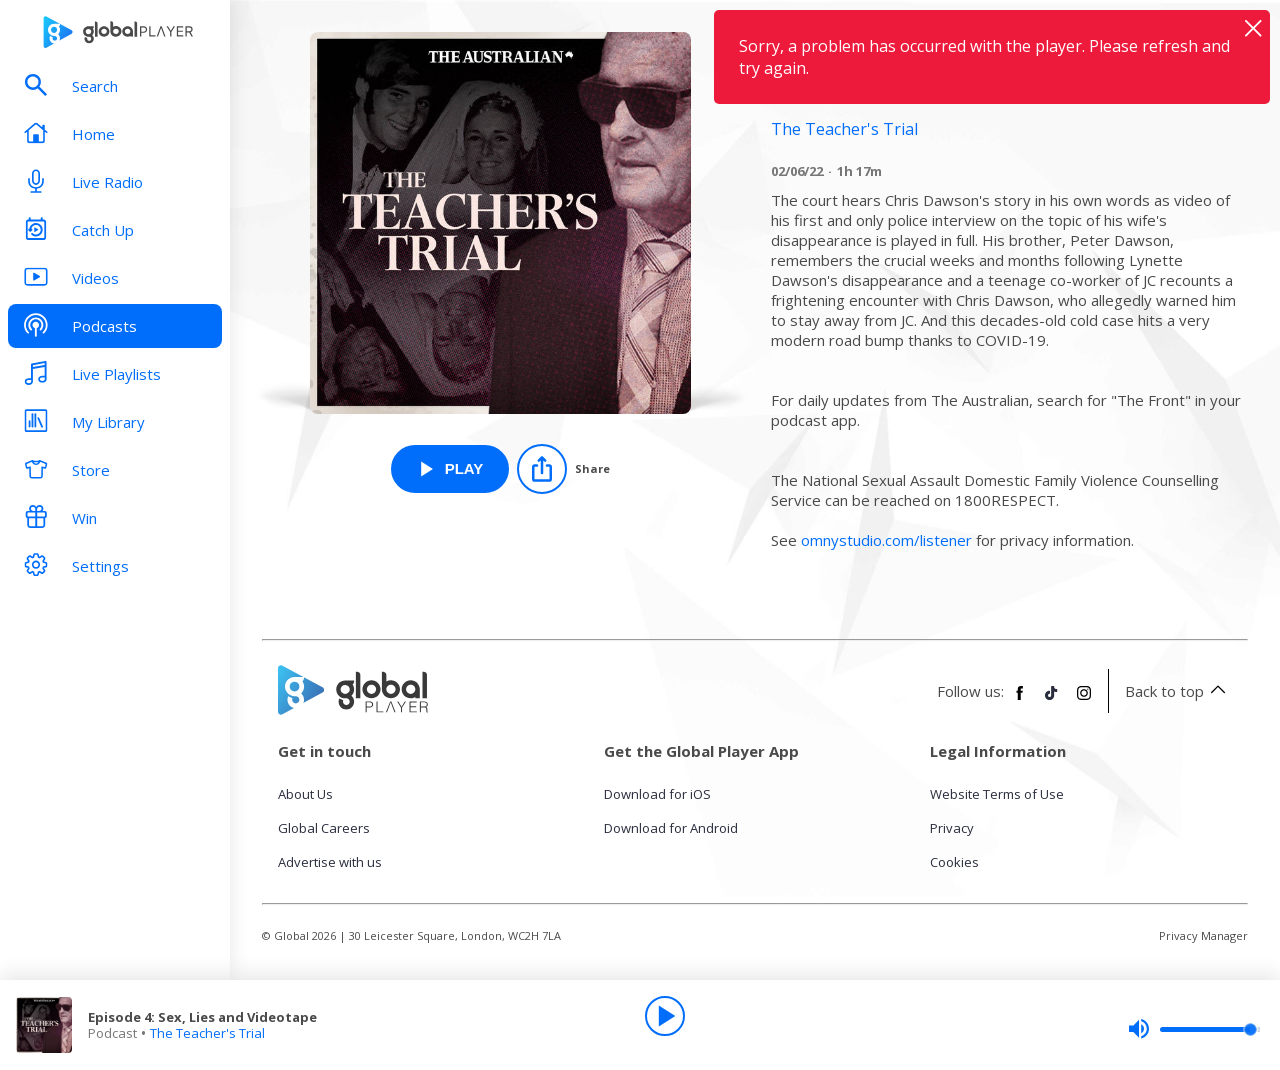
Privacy (952, 828)
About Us (305, 794)
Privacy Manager (1203, 935)
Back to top (1178, 691)
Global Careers (324, 828)
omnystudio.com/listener (886, 540)
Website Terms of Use (997, 794)
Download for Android (671, 828)
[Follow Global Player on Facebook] (1020, 701)
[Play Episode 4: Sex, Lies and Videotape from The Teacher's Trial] (450, 469)
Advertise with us (330, 862)
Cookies (954, 862)
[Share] (563, 469)
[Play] (665, 1016)
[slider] (1194, 1029)
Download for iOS (657, 794)
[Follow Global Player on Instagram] (1084, 701)
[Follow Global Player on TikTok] (1052, 701)
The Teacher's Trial (207, 1033)
